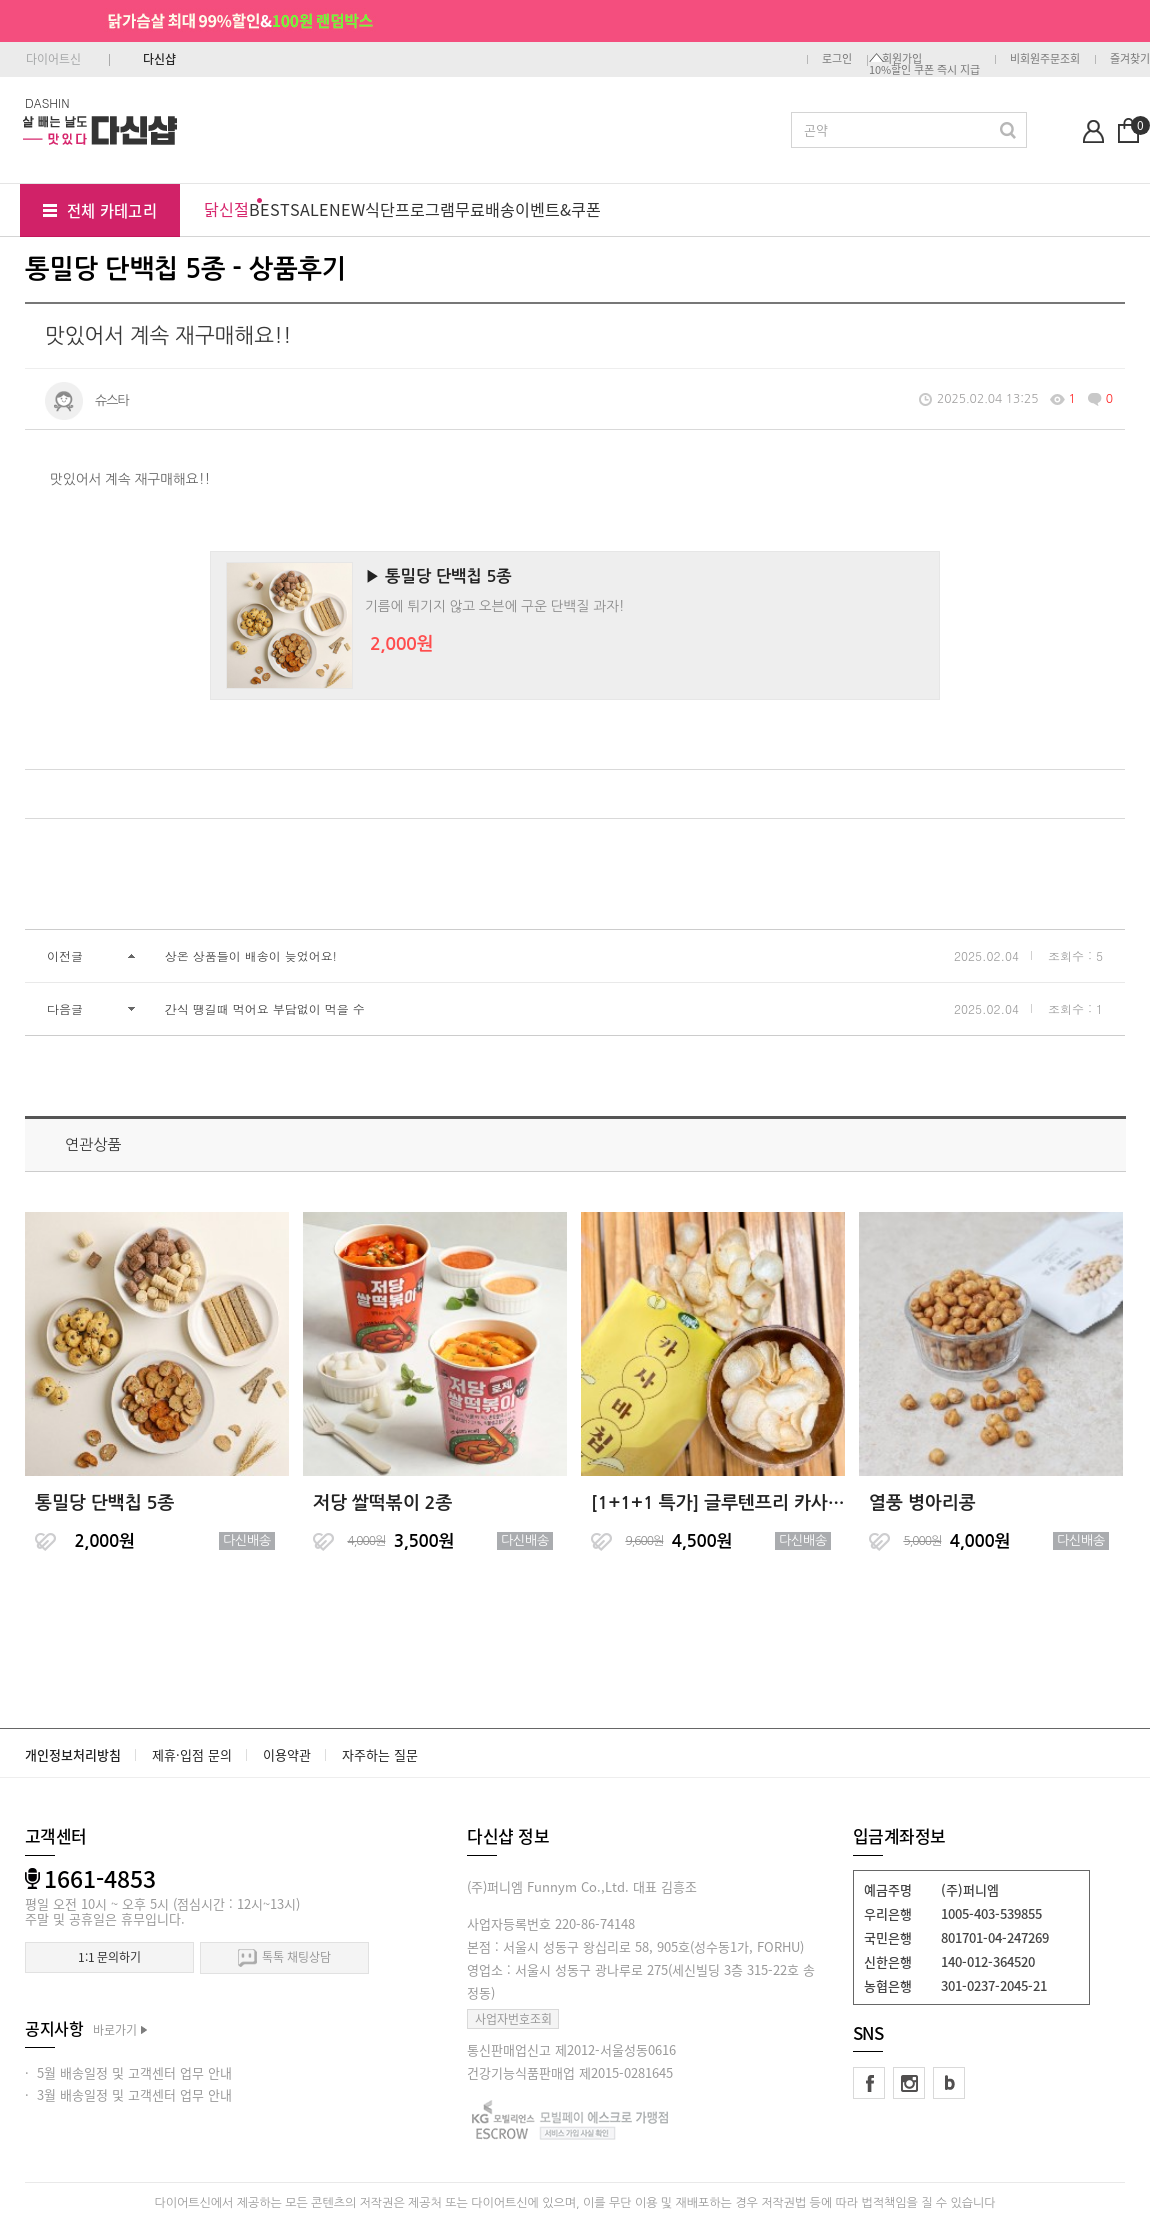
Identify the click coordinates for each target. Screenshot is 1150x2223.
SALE (309, 209)
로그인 (837, 58)
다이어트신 (53, 59)
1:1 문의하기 (109, 1957)
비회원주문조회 (1045, 58)
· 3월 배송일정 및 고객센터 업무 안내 (128, 2094)
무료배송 (485, 209)
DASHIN (47, 102)
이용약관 (287, 1754)
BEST (269, 209)
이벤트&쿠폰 (558, 209)
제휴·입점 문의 (192, 1754)
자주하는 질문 (380, 1754)
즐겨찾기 (1130, 58)
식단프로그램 (410, 209)
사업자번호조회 (513, 2019)
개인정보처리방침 (73, 1754)
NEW (347, 209)
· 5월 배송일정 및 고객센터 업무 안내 (128, 2072)
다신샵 (159, 59)
